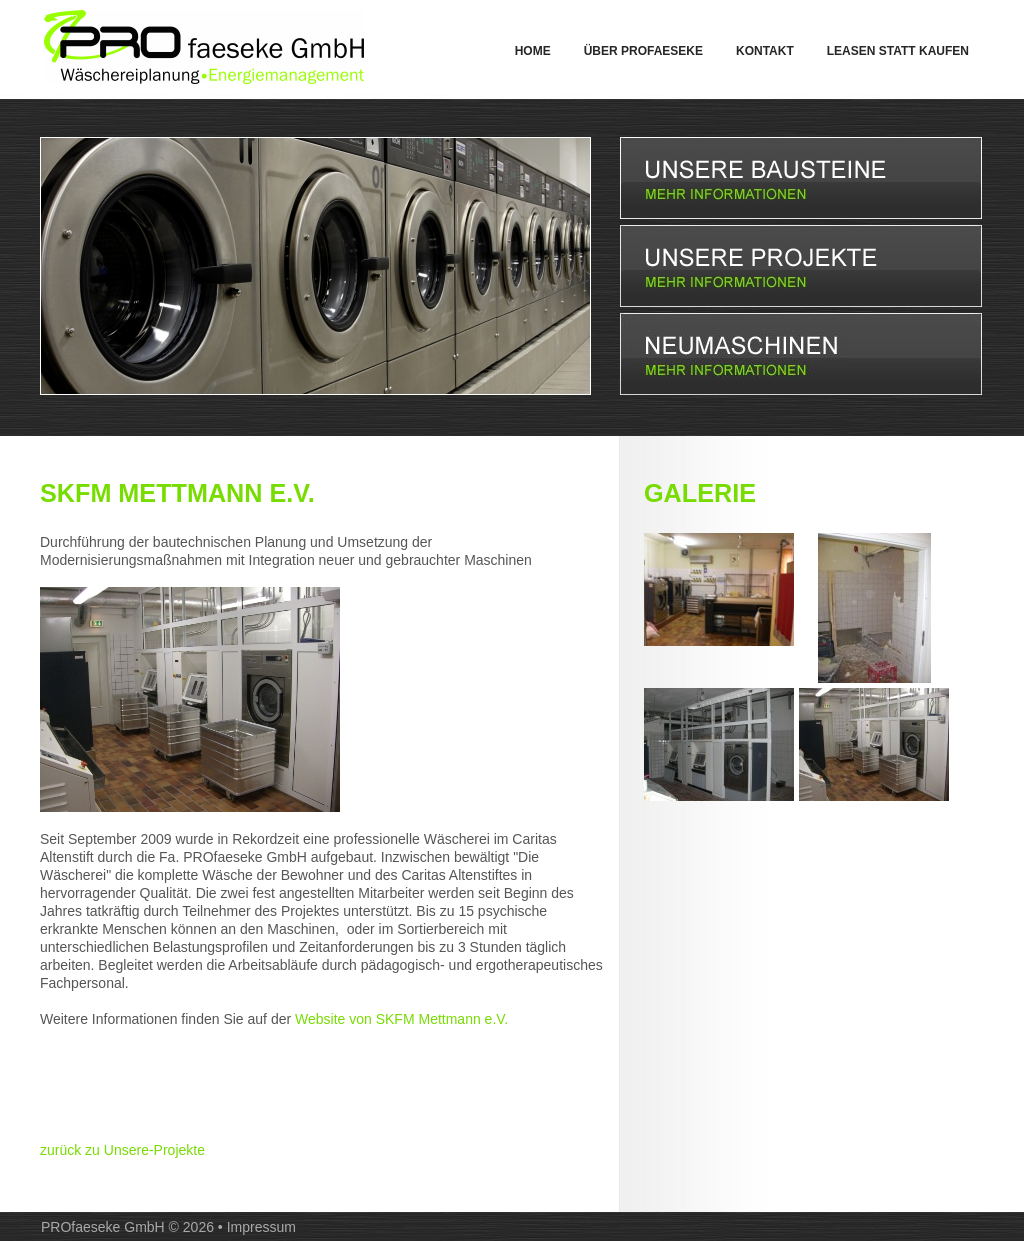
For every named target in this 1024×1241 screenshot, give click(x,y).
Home (533, 51)
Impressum (261, 1227)
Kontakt (765, 51)
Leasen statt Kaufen (898, 51)
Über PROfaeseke (643, 51)
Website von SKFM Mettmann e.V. (401, 1019)
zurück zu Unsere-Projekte (122, 1150)
